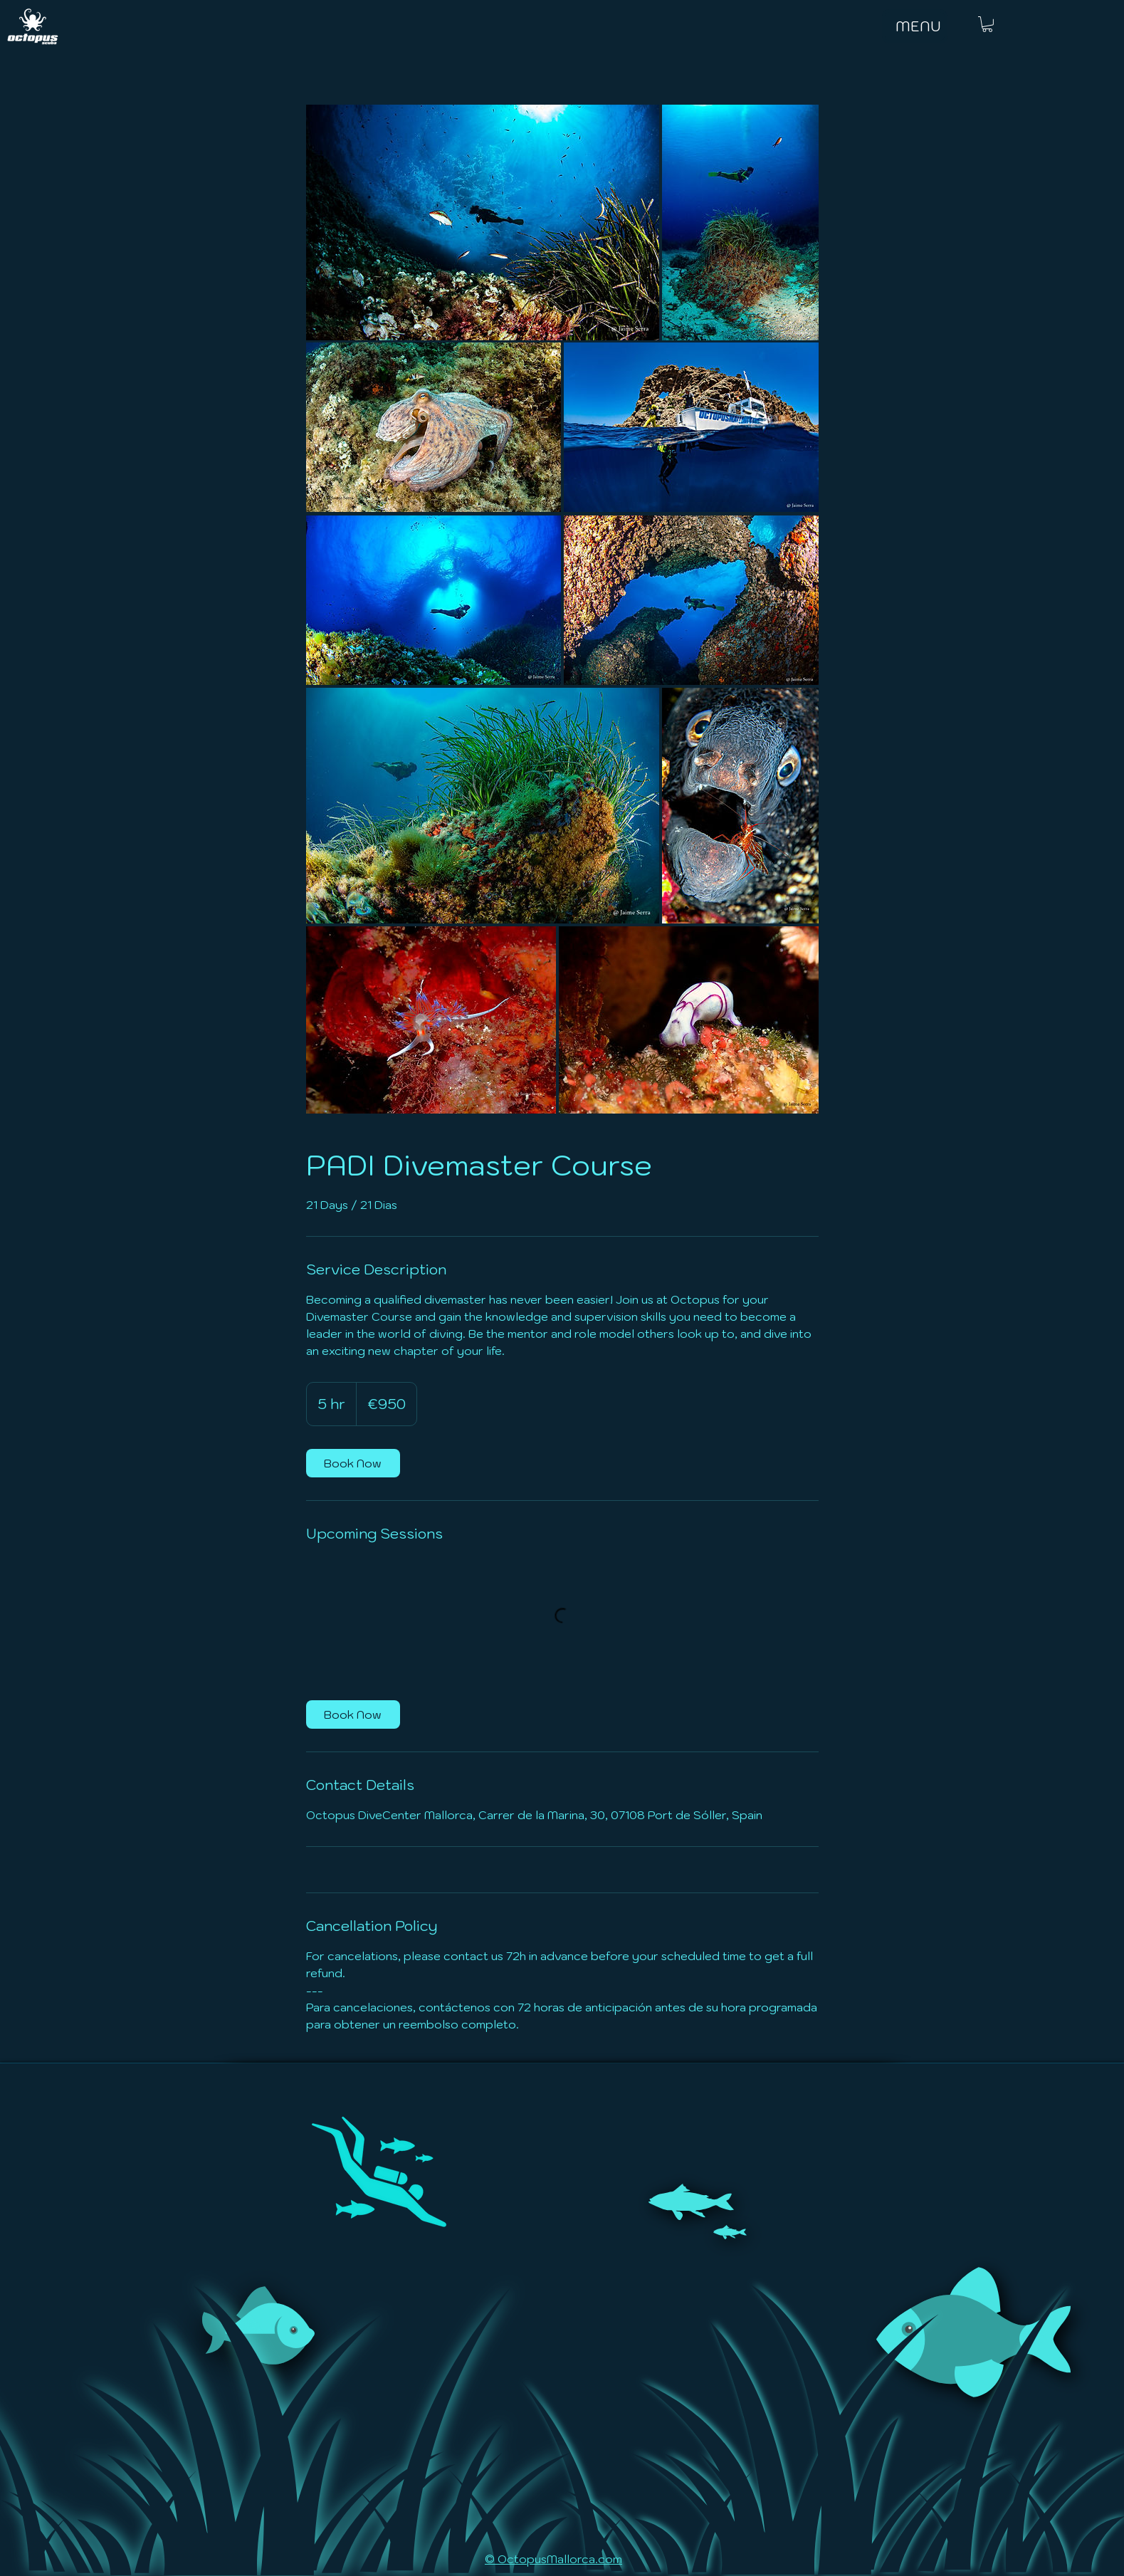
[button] (987, 24)
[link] (353, 1463)
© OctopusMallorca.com (553, 2559)
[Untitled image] (482, 222)
